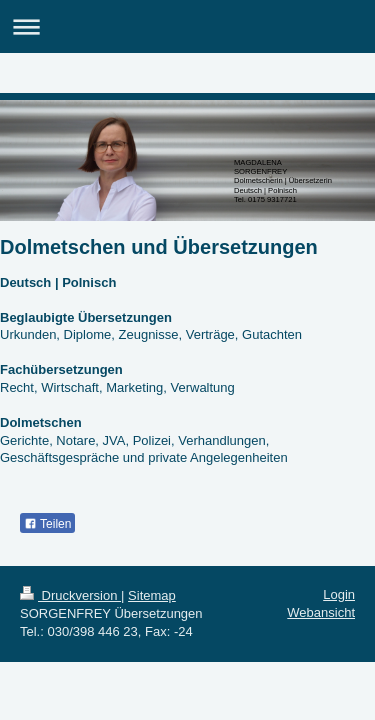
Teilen (47, 524)
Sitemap (152, 595)
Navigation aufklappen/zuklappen (187, 26)
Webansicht (321, 612)
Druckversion (70, 595)
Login (339, 594)
